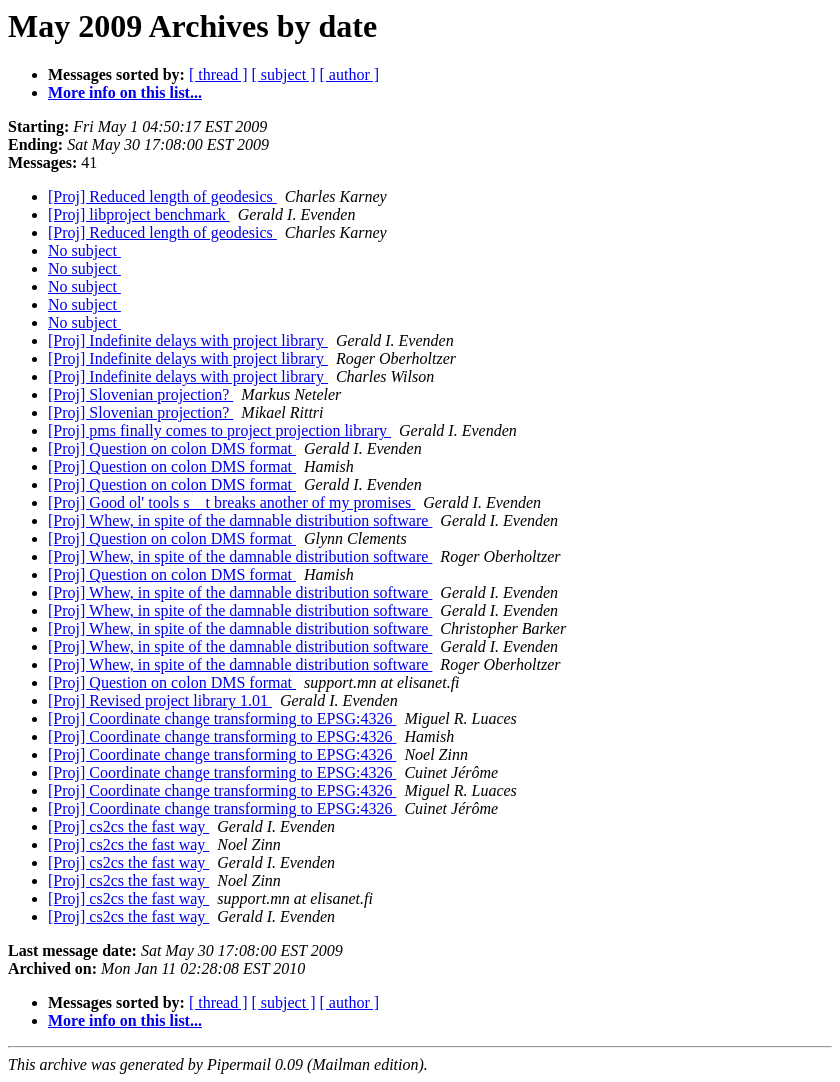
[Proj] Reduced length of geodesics (162, 196)
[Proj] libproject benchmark (139, 214)
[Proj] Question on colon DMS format (172, 448)
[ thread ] (218, 74)
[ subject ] (284, 74)
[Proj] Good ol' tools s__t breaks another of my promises (231, 502)
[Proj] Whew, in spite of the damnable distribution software (240, 520)
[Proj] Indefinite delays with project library (188, 340)
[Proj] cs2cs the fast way (128, 826)
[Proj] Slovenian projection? (140, 394)
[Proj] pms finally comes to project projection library (219, 430)
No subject (84, 250)
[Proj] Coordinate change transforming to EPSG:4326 (222, 718)
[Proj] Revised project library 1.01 (160, 700)
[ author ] (350, 74)
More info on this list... (125, 92)
